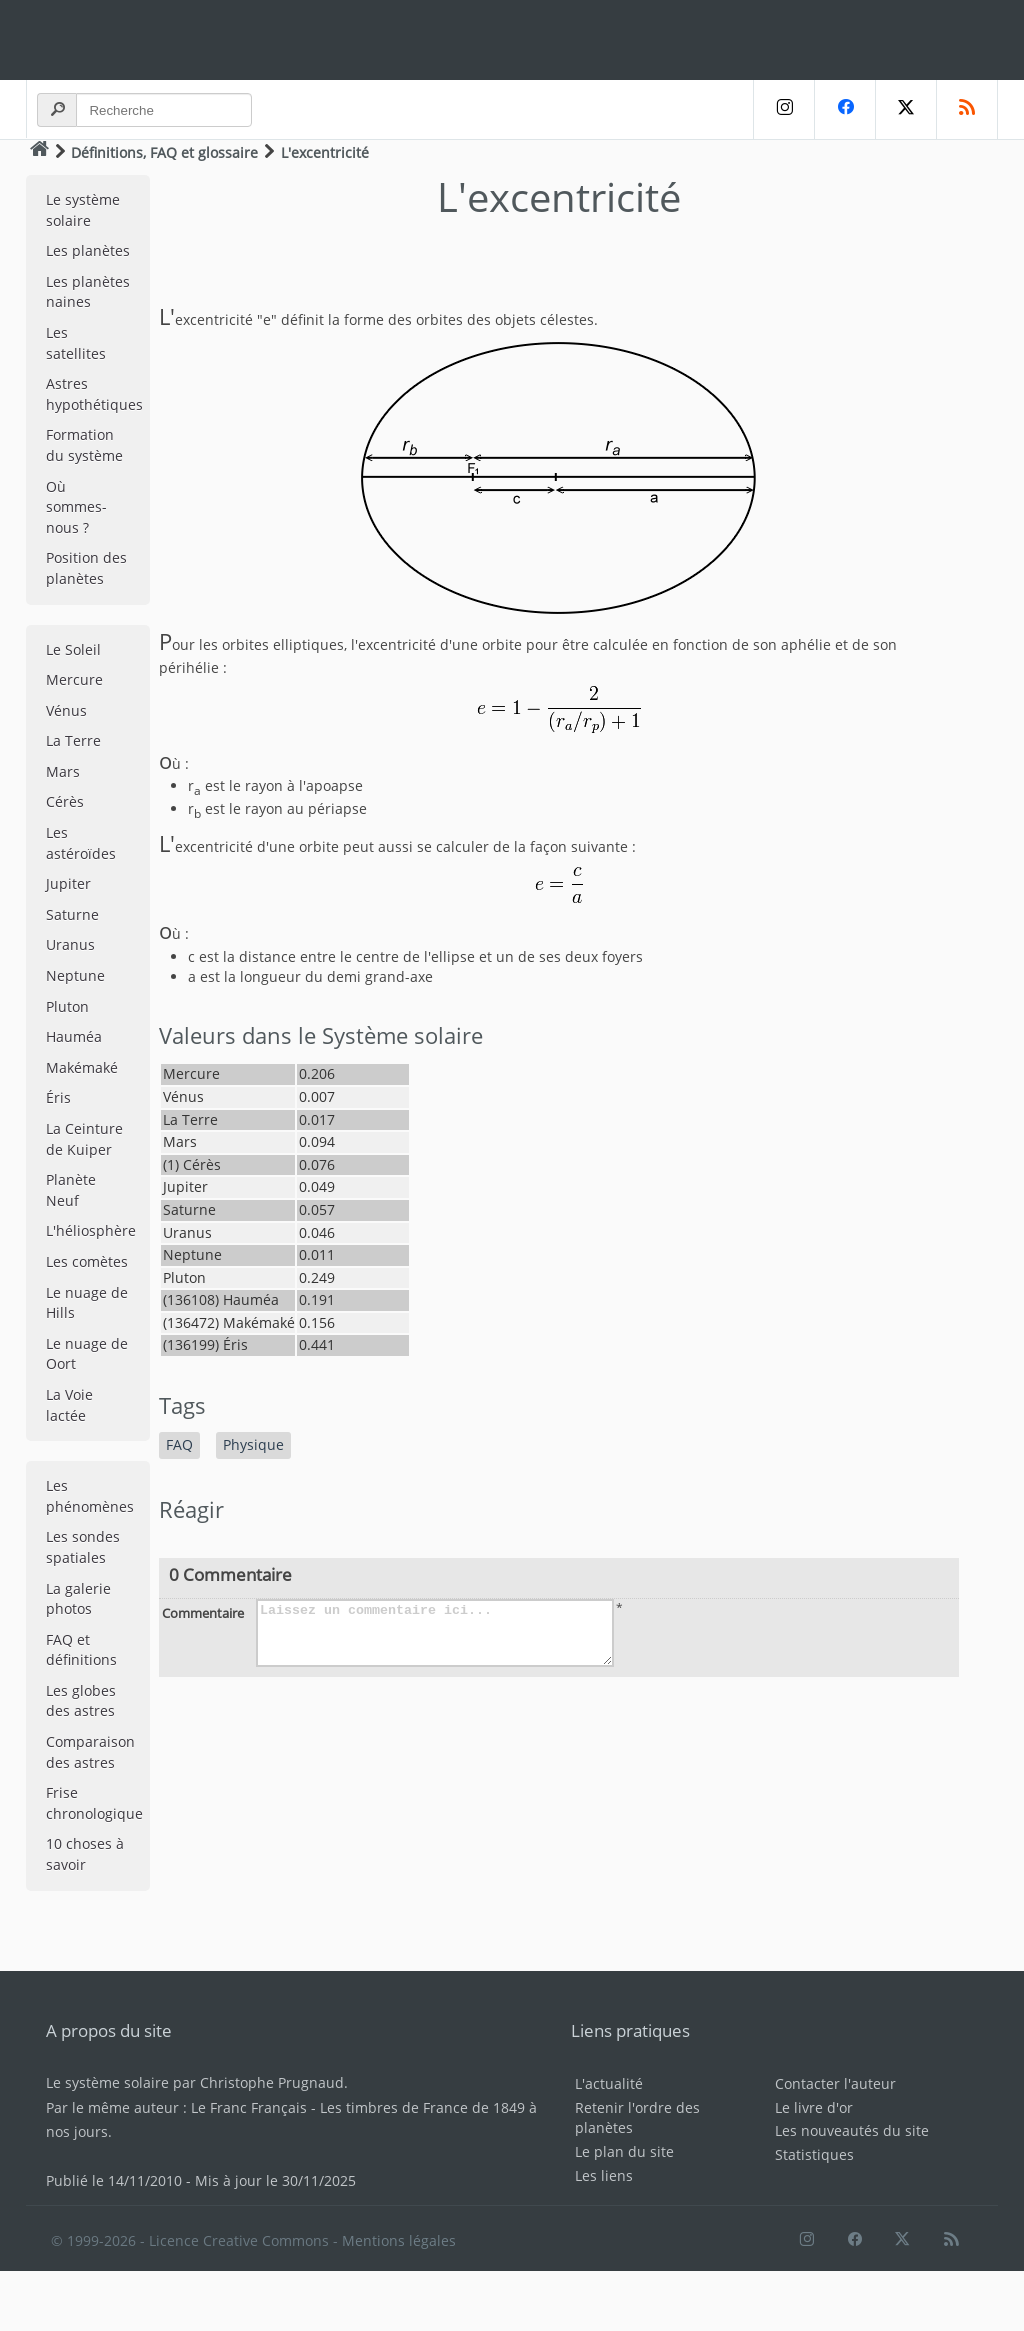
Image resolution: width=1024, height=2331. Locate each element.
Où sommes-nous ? (76, 507)
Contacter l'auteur (835, 2083)
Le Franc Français (249, 2107)
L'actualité (609, 2083)
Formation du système (84, 445)
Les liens (604, 2175)
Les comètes (87, 1261)
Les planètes (88, 250)
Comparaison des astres (90, 1752)
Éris (58, 1097)
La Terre (73, 740)
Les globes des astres (81, 1701)
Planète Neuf (71, 1190)
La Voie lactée (69, 1405)
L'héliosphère (91, 1230)
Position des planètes (86, 568)
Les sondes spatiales (83, 1547)
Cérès (65, 801)
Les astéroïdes (81, 843)
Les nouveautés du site (852, 2130)
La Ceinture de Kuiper (84, 1139)
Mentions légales (399, 2240)
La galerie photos (78, 1599)
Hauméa (74, 1036)
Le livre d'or (814, 2107)
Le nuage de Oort (87, 1354)
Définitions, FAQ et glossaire (164, 152)
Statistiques (814, 2154)
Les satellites (76, 343)
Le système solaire (83, 210)
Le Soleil (73, 649)
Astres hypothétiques (94, 394)
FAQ (179, 1444)
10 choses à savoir (85, 1854)
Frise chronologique (94, 1803)
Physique (253, 1444)
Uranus (70, 944)
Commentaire (203, 1613)
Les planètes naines (88, 292)
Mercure (74, 679)
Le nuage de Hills (87, 1303)
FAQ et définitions (81, 1650)
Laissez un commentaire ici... (435, 1633)
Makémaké (82, 1067)
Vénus (66, 710)
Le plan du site (624, 2151)
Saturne (72, 914)
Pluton (67, 1006)
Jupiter (68, 883)
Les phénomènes (90, 1496)
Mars (63, 771)
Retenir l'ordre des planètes (637, 2118)
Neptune (75, 975)
